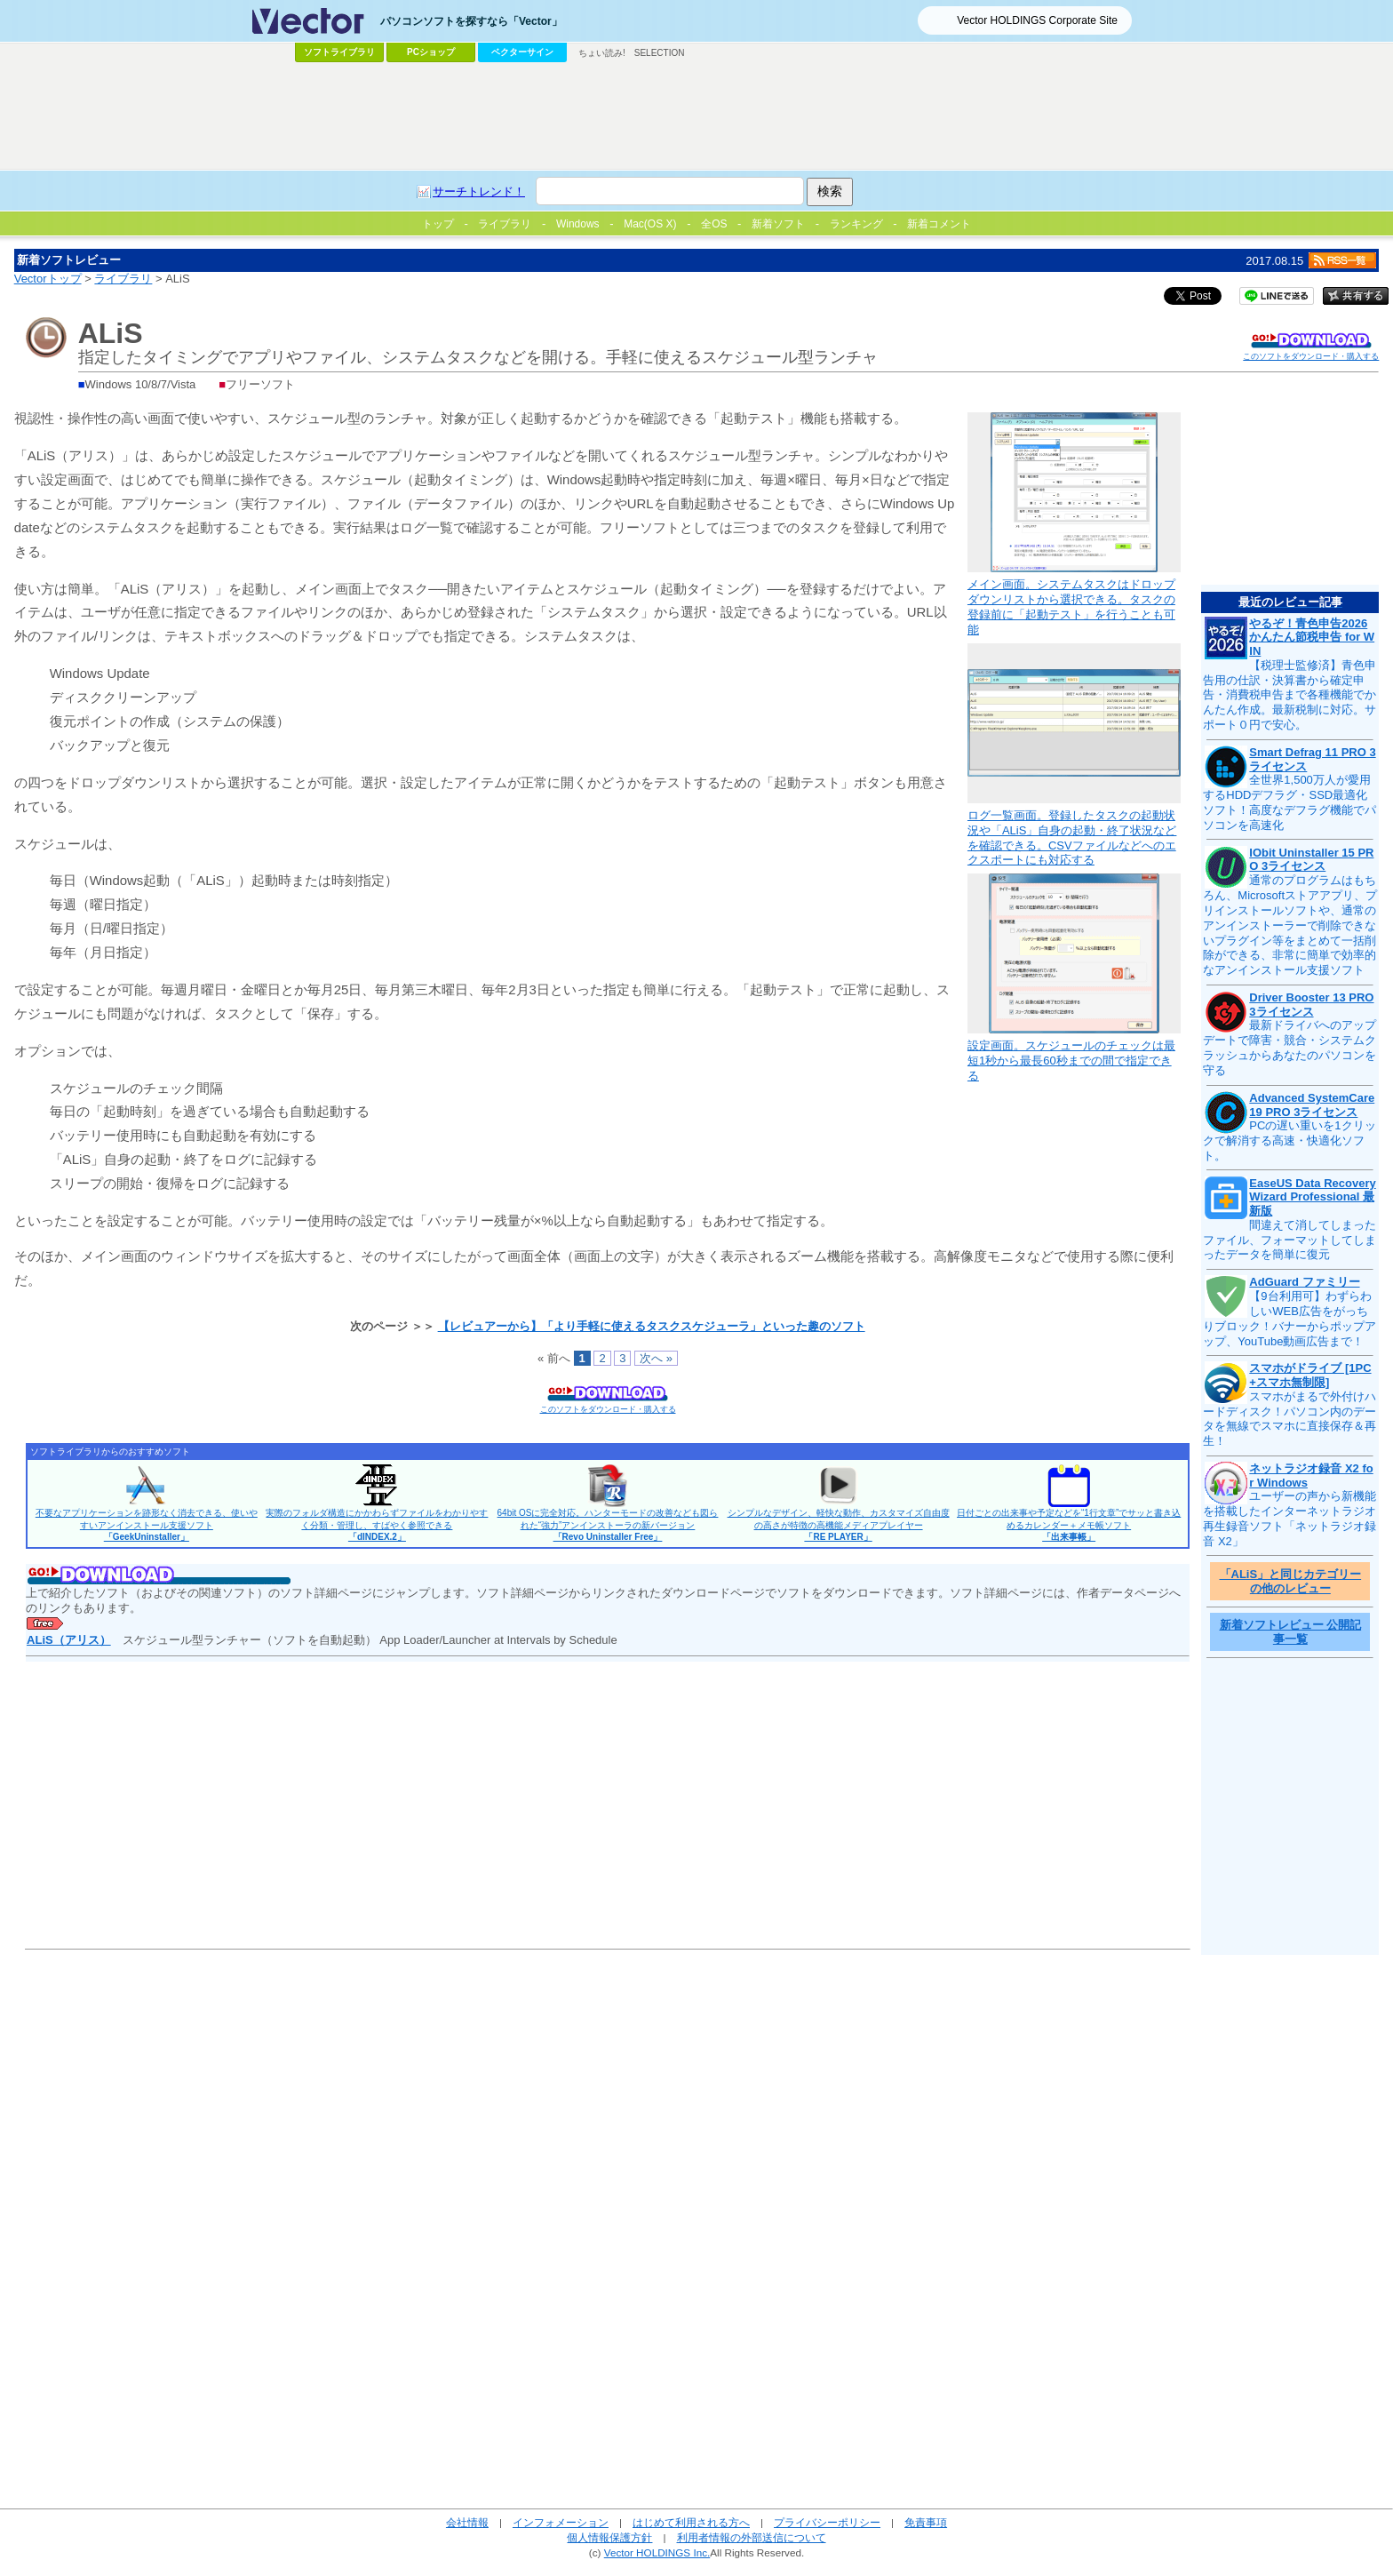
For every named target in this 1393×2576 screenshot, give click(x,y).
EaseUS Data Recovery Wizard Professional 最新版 (1312, 1196)
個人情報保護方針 (609, 2537)
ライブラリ (123, 278)
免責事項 (925, 2522)
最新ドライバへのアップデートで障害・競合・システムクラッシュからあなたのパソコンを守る (1289, 1047)
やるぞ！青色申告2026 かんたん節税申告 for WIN (1311, 637)
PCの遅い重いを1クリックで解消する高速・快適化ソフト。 (1289, 1140)
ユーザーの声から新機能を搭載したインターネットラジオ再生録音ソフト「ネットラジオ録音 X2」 (1289, 1518)
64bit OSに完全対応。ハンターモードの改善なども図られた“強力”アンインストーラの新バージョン (608, 1525)
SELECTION (659, 53)
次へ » (656, 1358)
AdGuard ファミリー (1304, 1281)
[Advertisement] (696, 116)
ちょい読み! (601, 53)
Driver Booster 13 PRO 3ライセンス (1311, 1004)
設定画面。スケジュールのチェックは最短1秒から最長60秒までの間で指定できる (1071, 1060)
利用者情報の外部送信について (751, 2537)
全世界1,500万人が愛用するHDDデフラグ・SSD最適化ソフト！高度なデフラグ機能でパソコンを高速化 (1289, 802)
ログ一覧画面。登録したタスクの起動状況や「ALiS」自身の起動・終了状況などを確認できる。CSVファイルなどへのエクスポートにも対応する (1071, 838)
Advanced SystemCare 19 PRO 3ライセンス (1311, 1105)
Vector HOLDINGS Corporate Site (1037, 20)
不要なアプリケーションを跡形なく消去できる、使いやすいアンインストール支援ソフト (147, 1525)
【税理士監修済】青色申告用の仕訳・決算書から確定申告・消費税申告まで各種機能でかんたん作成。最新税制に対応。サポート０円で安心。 (1289, 695)
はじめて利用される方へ (691, 2522)
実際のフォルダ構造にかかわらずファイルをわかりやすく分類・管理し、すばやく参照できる (377, 1525)
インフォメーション (561, 2522)
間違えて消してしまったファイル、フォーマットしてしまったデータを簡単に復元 (1289, 1240)
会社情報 (467, 2522)
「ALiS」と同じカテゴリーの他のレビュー (1291, 1581)
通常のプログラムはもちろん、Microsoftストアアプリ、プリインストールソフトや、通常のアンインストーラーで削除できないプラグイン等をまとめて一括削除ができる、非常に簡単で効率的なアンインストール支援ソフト (1290, 925)
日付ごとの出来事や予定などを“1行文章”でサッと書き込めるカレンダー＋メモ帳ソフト (1069, 1525)
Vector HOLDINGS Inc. (657, 2552)
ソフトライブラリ (339, 52)
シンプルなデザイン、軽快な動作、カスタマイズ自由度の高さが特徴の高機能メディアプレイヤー (839, 1525)
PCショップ (431, 52)
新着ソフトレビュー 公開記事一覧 (1291, 1632)
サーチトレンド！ (479, 191)
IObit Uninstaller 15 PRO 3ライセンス (1311, 859)
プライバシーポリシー (827, 2522)
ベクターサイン (522, 52)
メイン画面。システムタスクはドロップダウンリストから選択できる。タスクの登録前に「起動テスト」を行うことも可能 (1071, 607)
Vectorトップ (48, 278)
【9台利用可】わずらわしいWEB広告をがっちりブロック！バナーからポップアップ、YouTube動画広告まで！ (1289, 1318)
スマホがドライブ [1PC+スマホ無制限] (1310, 1375)
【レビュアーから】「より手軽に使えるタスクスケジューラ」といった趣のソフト (651, 1326)
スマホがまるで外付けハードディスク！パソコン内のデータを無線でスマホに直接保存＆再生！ (1289, 1419)
